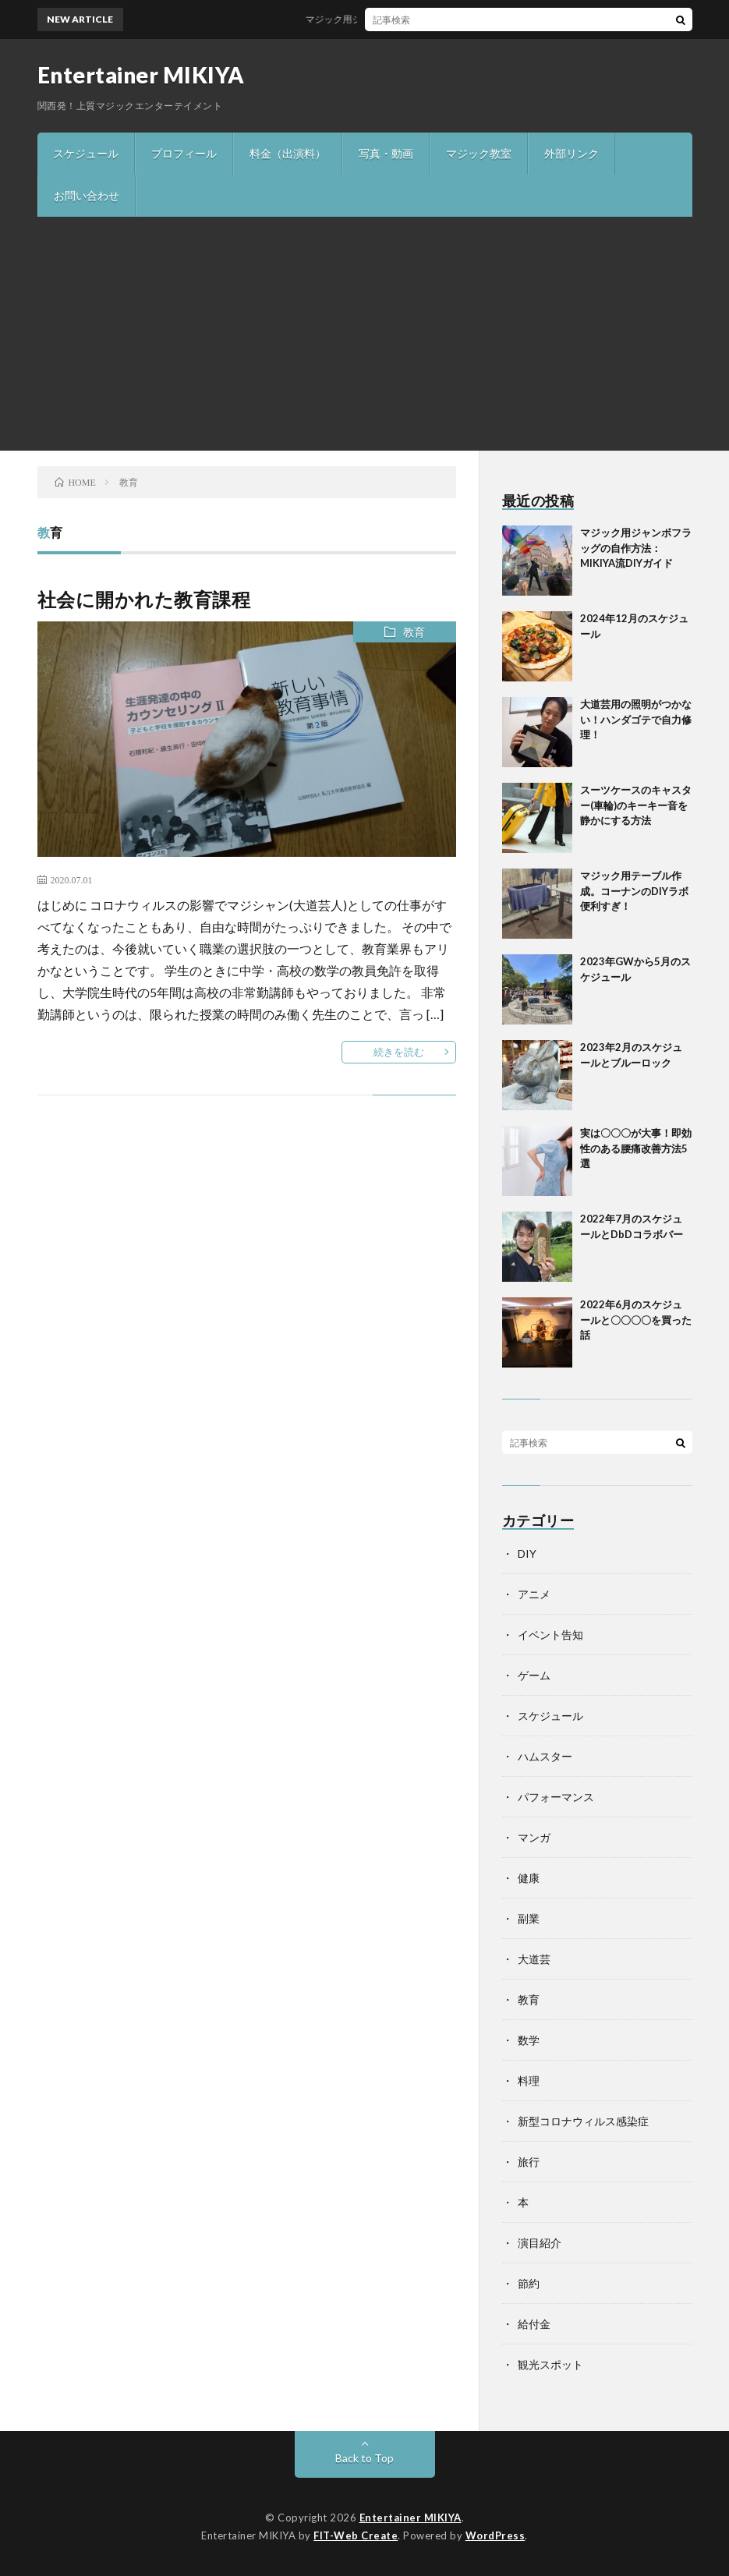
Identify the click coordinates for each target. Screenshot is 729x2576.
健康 (529, 1877)
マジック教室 (478, 153)
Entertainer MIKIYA (141, 75)
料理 (529, 2080)
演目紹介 (539, 2242)
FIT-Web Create (355, 2535)
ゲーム (534, 1675)
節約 (529, 2283)
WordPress (495, 2535)
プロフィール (184, 153)
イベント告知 (550, 1634)
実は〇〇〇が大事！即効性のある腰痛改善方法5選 (636, 1148)
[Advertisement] (364, 334)
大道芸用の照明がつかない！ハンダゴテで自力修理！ (636, 719)
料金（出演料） (287, 153)
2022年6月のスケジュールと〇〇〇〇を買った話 (636, 1319)
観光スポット (550, 2364)
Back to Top (364, 2458)
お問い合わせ (86, 195)
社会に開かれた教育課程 (144, 599)
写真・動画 (386, 153)
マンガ (534, 1837)
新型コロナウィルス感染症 (583, 2121)
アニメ (534, 1594)
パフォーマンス (556, 1796)
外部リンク (571, 153)
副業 (529, 1918)
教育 (414, 632)
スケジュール (86, 153)
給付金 (534, 2323)
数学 (529, 2040)
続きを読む (398, 1052)
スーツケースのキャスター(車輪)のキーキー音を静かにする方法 (636, 805)
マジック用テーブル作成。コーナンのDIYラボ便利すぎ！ (634, 890)
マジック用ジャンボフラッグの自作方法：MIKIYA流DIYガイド (442, 19)
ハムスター (545, 1756)
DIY (527, 1553)
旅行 (529, 2161)
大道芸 (534, 1959)
